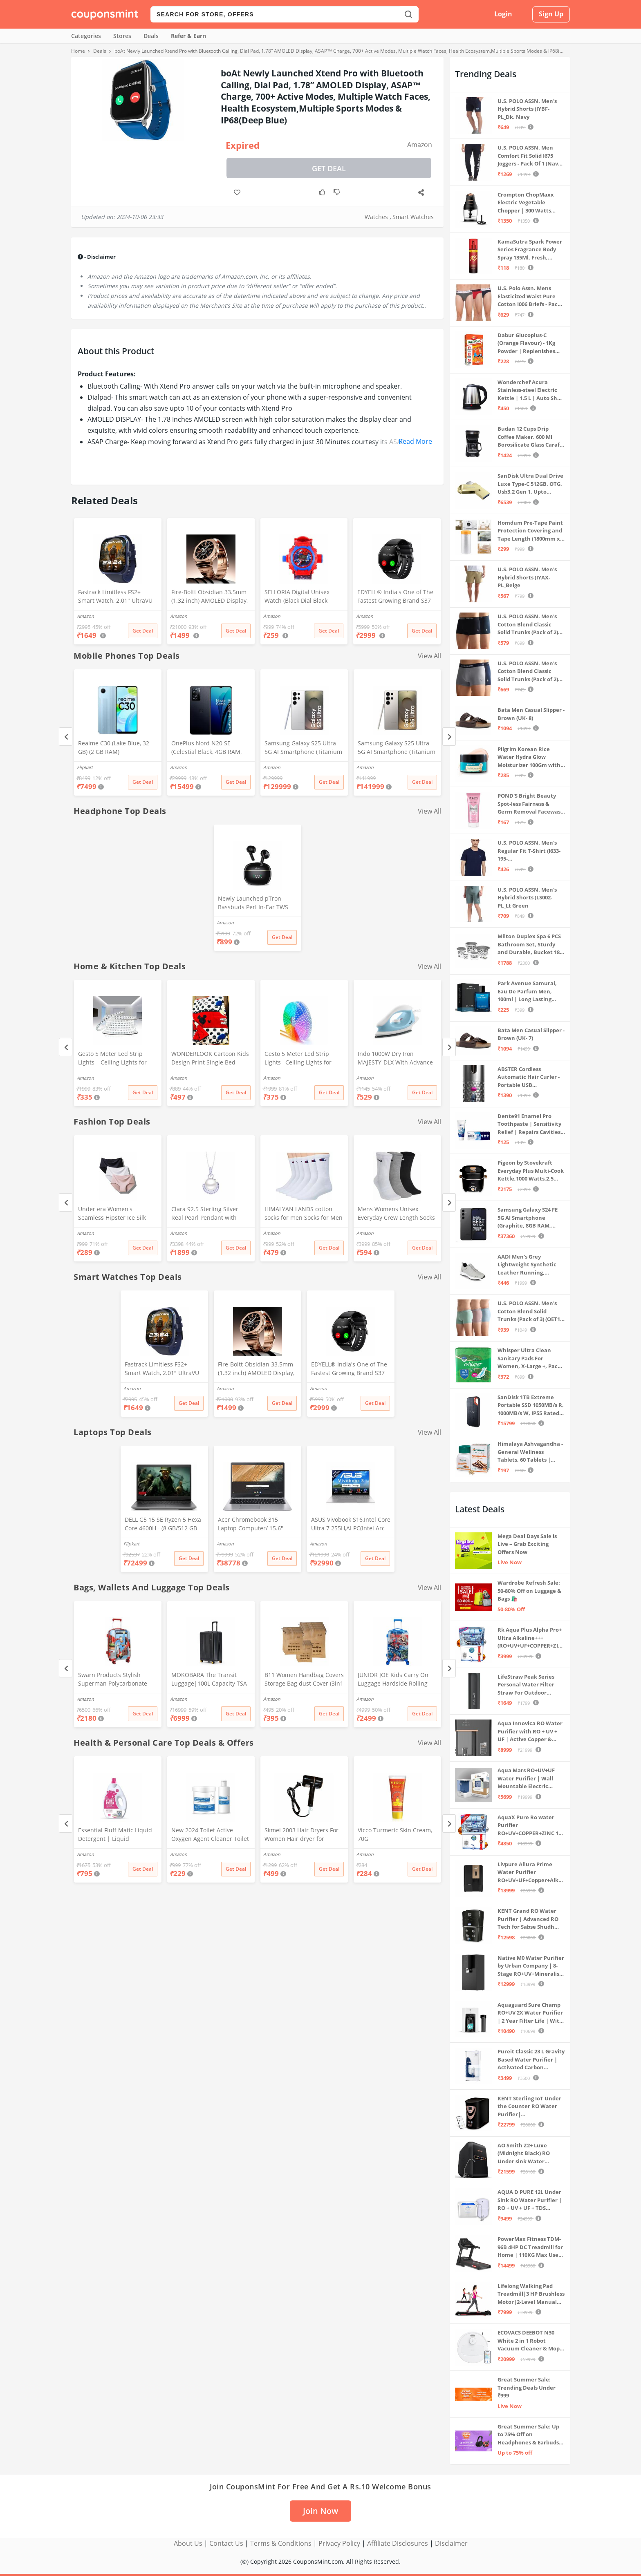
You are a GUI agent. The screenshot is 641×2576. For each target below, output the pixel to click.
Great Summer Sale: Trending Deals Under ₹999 (527, 2387)
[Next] (449, 736)
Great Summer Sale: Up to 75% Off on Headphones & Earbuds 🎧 (528, 2435)
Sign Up (551, 13)
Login (503, 13)
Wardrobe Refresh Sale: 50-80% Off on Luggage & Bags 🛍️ (529, 1590)
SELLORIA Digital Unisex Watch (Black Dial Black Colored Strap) (296, 597)
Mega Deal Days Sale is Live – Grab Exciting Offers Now (527, 1544)
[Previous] (65, 736)
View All (429, 655)
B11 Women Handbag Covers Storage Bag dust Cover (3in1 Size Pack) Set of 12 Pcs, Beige (304, 1680)
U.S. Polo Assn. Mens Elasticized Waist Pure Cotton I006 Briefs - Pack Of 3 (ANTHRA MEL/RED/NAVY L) (529, 296)
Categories (86, 36)
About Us (188, 2543)
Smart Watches (413, 217)
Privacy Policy (339, 2543)
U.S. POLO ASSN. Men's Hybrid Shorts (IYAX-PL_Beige (527, 577)
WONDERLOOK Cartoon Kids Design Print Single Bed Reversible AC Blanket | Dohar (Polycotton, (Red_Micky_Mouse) (210, 1059)
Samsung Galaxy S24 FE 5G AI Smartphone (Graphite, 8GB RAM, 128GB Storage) (528, 1218)
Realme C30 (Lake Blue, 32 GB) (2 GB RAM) (113, 747)
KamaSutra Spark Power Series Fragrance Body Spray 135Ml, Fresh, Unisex (530, 250)
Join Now (320, 2510)
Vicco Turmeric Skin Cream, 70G (395, 1834)
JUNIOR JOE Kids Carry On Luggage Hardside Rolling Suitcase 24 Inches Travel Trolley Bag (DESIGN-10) (393, 1680)
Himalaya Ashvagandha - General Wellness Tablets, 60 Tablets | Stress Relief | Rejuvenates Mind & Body (530, 1452)
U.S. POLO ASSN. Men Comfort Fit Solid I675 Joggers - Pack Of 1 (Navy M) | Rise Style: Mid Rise (529, 156)
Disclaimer (451, 2543)
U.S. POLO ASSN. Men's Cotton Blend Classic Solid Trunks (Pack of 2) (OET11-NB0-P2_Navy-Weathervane (528, 672)
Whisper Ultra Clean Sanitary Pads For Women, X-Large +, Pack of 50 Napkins (529, 1358)
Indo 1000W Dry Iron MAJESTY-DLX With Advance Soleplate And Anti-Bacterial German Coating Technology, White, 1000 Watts (397, 1059)
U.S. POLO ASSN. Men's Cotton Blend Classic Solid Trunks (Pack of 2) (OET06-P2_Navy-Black (528, 625)
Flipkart (85, 767)
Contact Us (226, 2543)
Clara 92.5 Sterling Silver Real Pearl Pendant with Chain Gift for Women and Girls (207, 1214)
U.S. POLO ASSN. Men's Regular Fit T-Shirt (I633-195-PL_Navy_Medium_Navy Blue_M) (529, 851)
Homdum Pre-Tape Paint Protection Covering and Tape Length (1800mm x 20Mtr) (530, 531)
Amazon (419, 144)
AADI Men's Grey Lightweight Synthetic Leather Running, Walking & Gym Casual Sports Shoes (527, 1265)
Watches (376, 217)
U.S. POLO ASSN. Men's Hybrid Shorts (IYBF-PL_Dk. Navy (527, 109)
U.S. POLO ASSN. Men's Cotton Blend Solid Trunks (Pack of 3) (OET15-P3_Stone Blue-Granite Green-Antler (531, 1311)
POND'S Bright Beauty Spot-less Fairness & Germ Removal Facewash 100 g (531, 804)
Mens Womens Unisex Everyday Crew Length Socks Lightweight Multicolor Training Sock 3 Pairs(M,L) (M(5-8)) (396, 1214)
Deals (151, 36)
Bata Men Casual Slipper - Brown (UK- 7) (531, 1034)
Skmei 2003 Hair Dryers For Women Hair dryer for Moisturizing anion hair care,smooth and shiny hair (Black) (301, 1835)
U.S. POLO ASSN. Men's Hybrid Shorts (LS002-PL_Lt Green (527, 897)
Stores (122, 36)
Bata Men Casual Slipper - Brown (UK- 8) (531, 714)
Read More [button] (415, 441)
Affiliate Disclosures (397, 2543)
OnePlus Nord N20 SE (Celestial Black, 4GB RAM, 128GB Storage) (206, 748)
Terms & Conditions (281, 2543)
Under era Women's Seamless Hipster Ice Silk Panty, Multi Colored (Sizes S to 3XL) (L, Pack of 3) (116, 1214)
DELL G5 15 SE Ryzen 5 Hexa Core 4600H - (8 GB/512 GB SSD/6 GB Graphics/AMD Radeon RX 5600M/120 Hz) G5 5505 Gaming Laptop (163, 1525)
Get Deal (329, 168)
